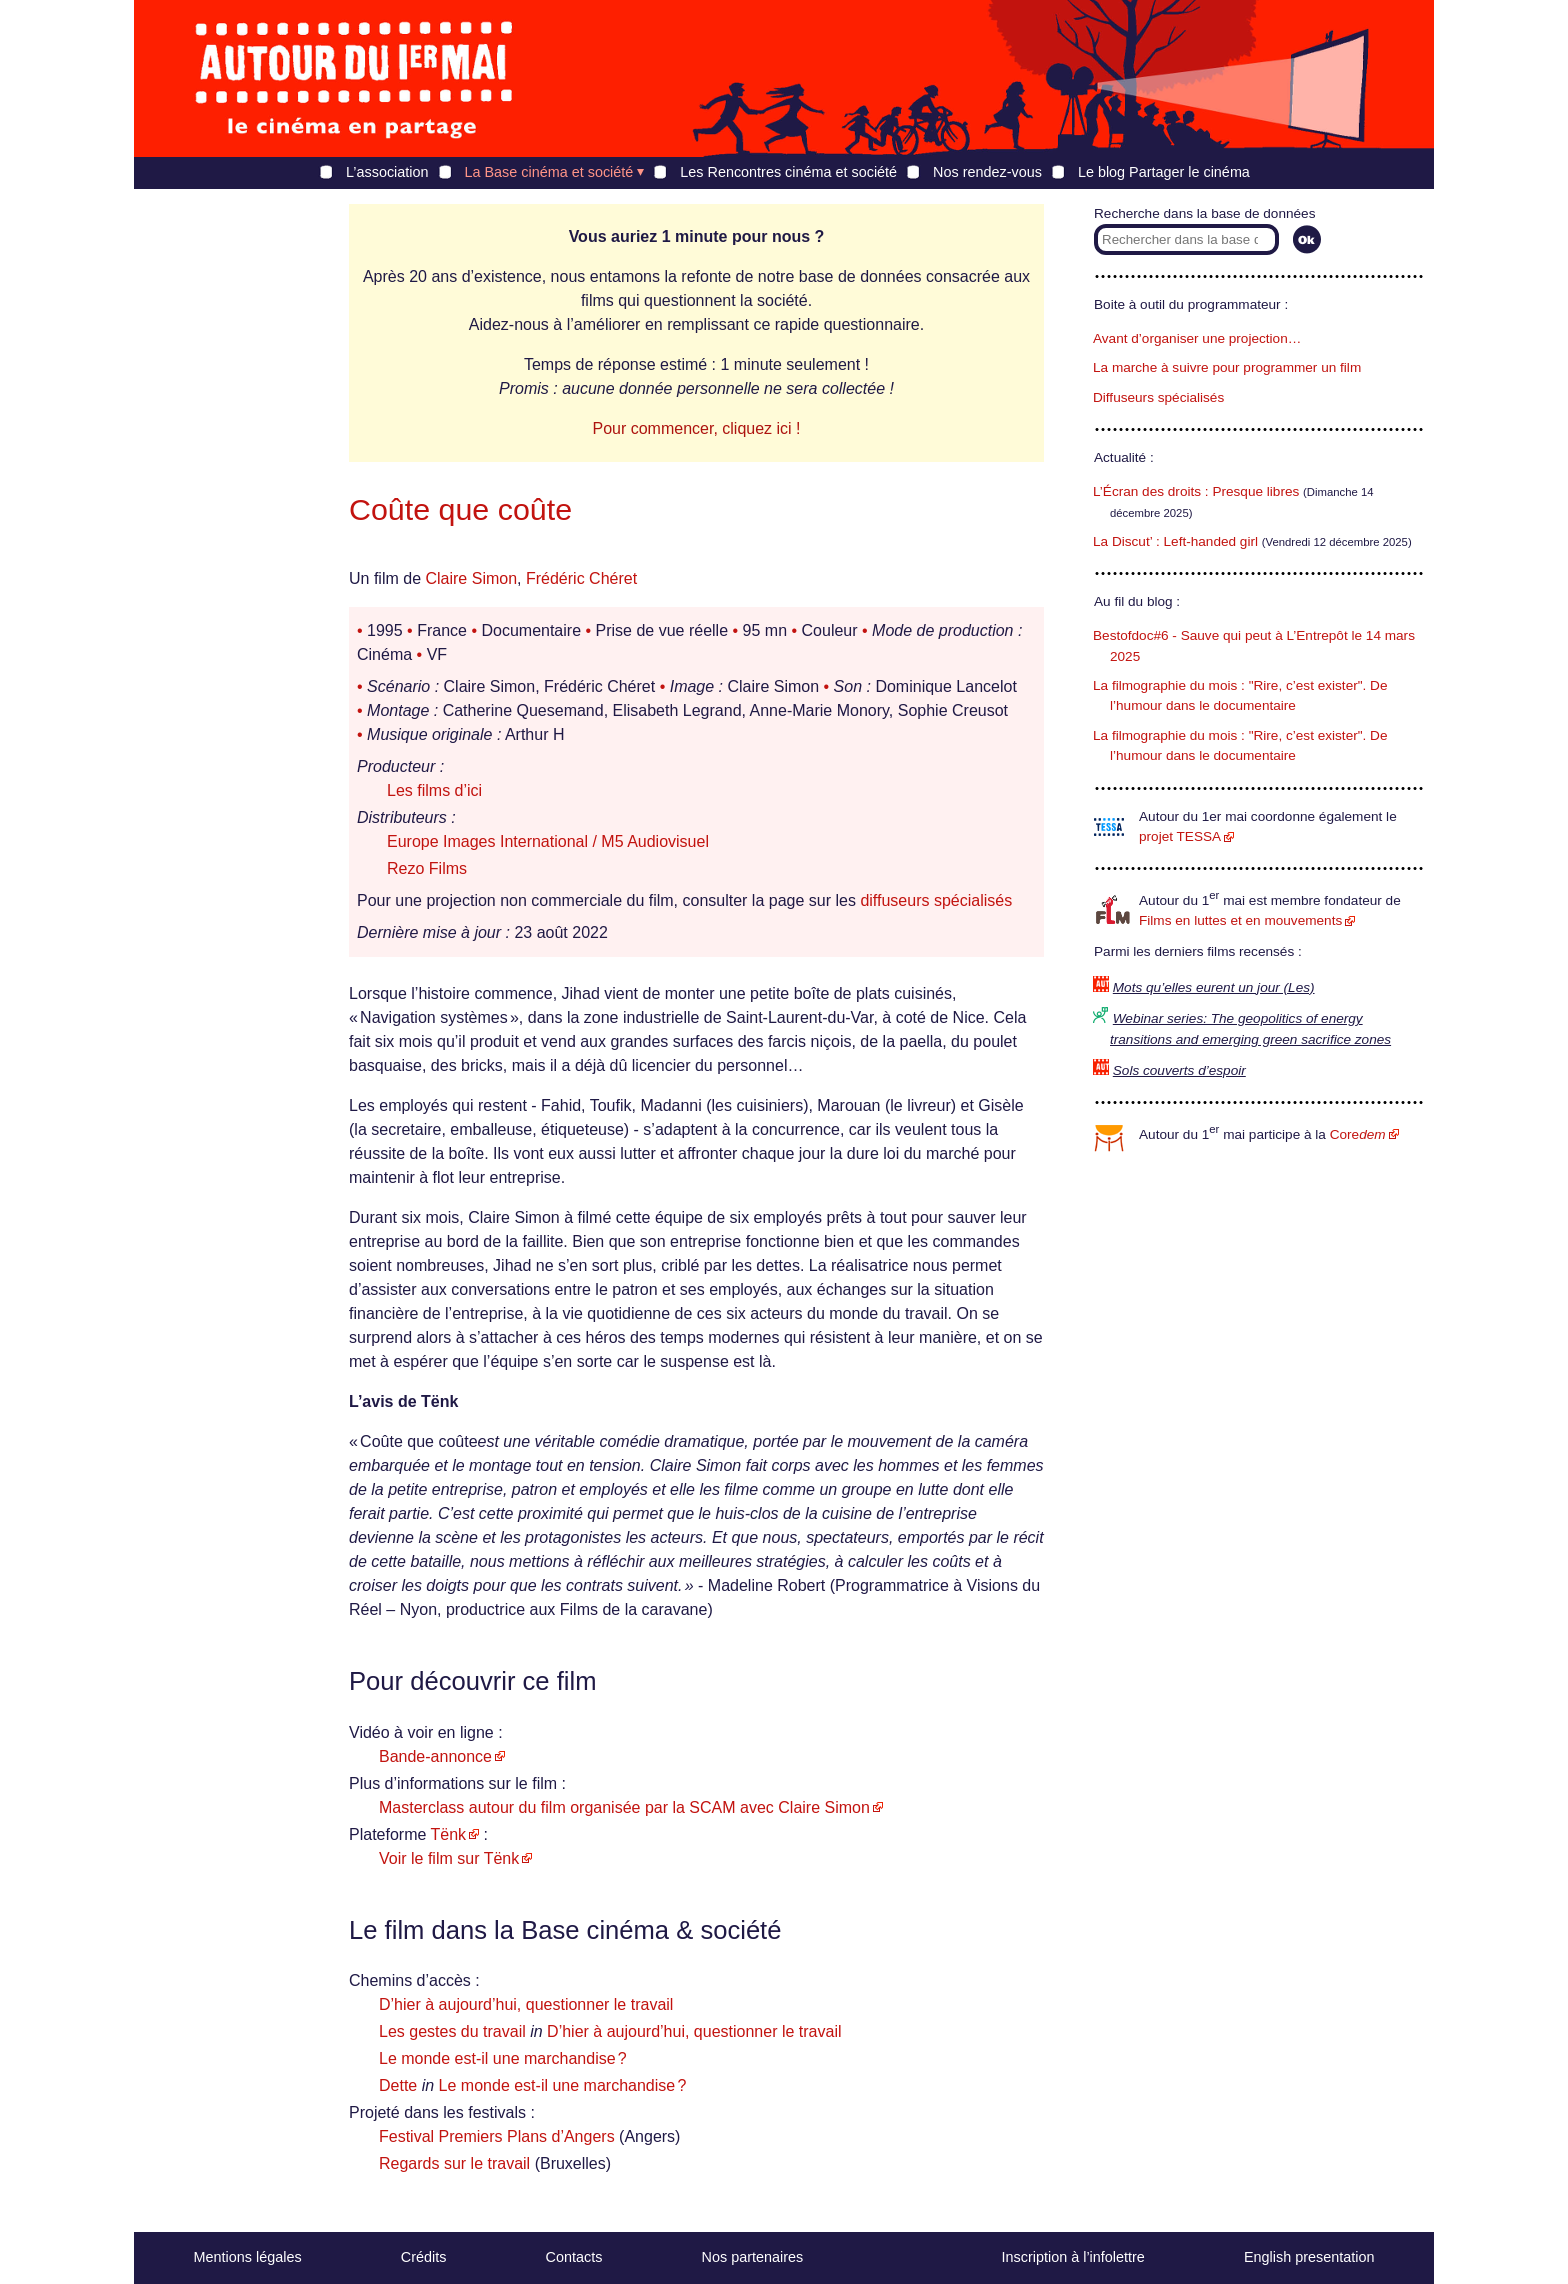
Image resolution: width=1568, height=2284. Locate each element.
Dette (398, 2085)
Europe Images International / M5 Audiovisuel (548, 841)
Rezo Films (427, 868)
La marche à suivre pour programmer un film (1227, 367)
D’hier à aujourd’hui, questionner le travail (526, 2004)
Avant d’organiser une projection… (1197, 338)
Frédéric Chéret (581, 578)
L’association (387, 172)
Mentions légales (248, 2257)
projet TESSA (1180, 836)
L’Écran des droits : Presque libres (1196, 491)
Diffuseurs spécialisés (1158, 397)
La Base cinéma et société (549, 172)
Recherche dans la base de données (1204, 213)
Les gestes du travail (452, 2031)
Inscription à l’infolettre (1073, 2257)
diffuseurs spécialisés (936, 900)
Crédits (424, 2257)
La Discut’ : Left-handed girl (1175, 541)
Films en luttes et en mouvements (1240, 920)
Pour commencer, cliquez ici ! (696, 428)
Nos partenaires (753, 2257)
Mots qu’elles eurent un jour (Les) (1214, 987)
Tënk (449, 1834)
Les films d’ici (434, 790)
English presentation (1309, 2257)
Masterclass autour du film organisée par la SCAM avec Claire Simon (624, 1807)
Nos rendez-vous (987, 172)
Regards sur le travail (454, 2163)
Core (1358, 1134)
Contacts (574, 2257)
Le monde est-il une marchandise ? (503, 2058)
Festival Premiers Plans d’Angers (497, 2136)
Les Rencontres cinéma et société (788, 172)
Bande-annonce (435, 1756)
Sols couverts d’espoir (1179, 1070)
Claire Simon (471, 578)
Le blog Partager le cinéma (1164, 172)
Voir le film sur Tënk (449, 1858)
